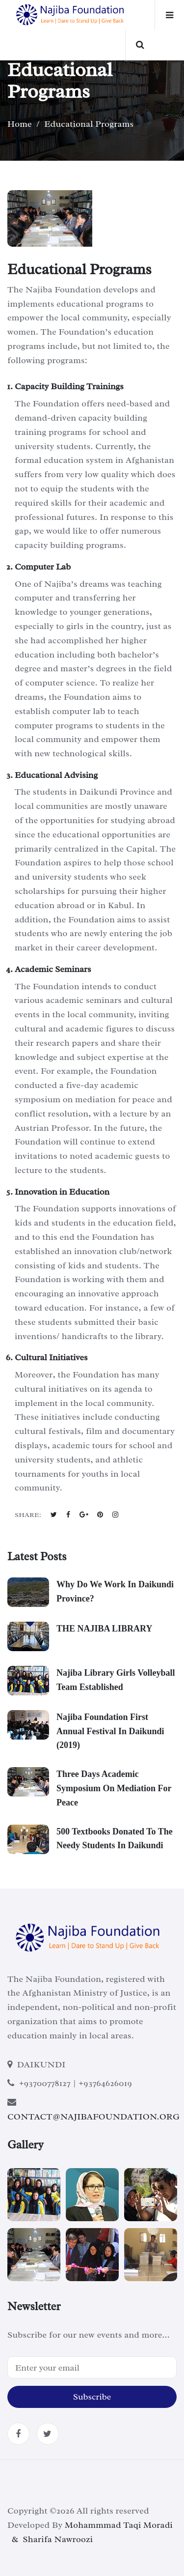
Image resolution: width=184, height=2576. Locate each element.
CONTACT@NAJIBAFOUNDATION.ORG (93, 2116)
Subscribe (92, 2396)
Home (19, 123)
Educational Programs (88, 123)
